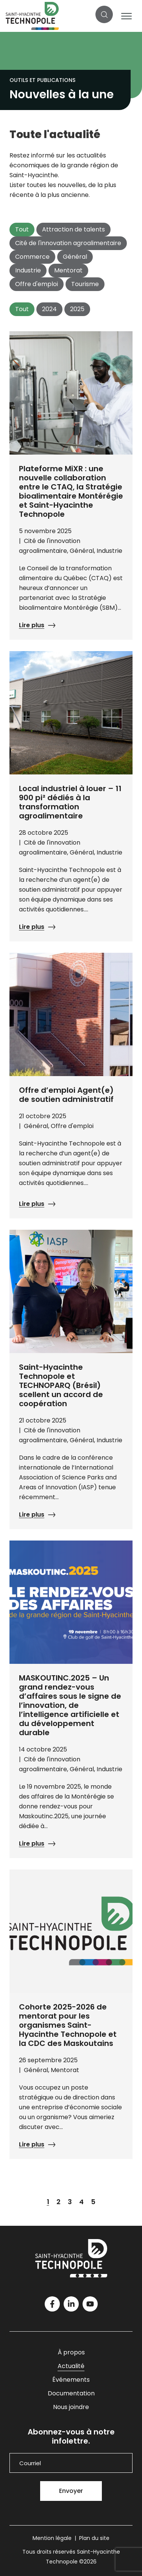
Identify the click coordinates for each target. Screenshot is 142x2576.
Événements (71, 2379)
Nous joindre (71, 2407)
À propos (71, 2352)
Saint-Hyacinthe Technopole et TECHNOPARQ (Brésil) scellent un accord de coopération (61, 1385)
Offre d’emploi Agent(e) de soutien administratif (66, 1095)
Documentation (71, 2393)
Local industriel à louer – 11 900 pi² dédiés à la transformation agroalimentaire (70, 802)
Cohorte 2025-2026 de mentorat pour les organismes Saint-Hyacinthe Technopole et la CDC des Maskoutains (68, 2025)
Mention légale (52, 2538)
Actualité (71, 2366)
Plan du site (94, 2538)
